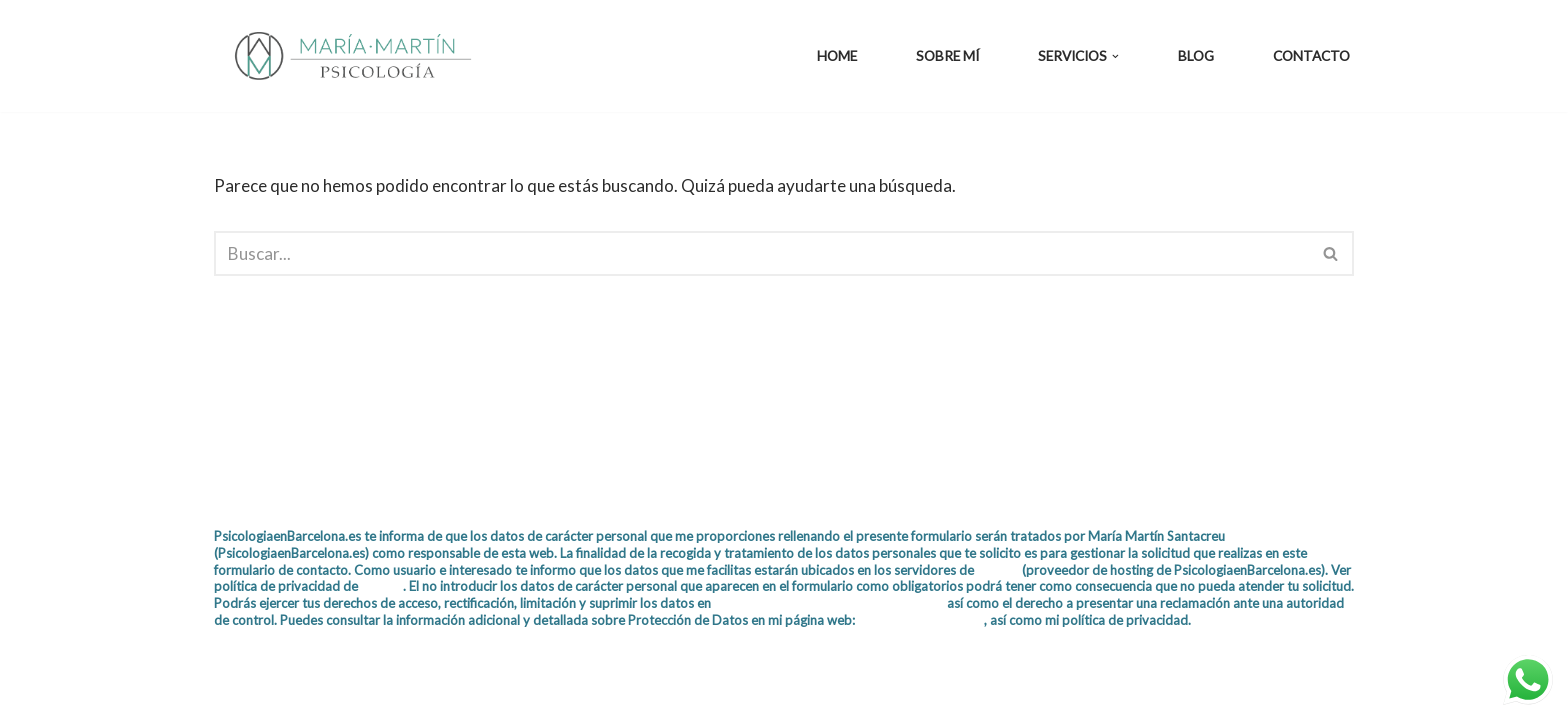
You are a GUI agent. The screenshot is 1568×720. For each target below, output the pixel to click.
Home (837, 56)
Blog (1196, 56)
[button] (1115, 56)
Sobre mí (947, 56)
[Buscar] (761, 253)
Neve (234, 692)
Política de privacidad (921, 620)
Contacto (1311, 56)
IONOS (998, 570)
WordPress (448, 692)
